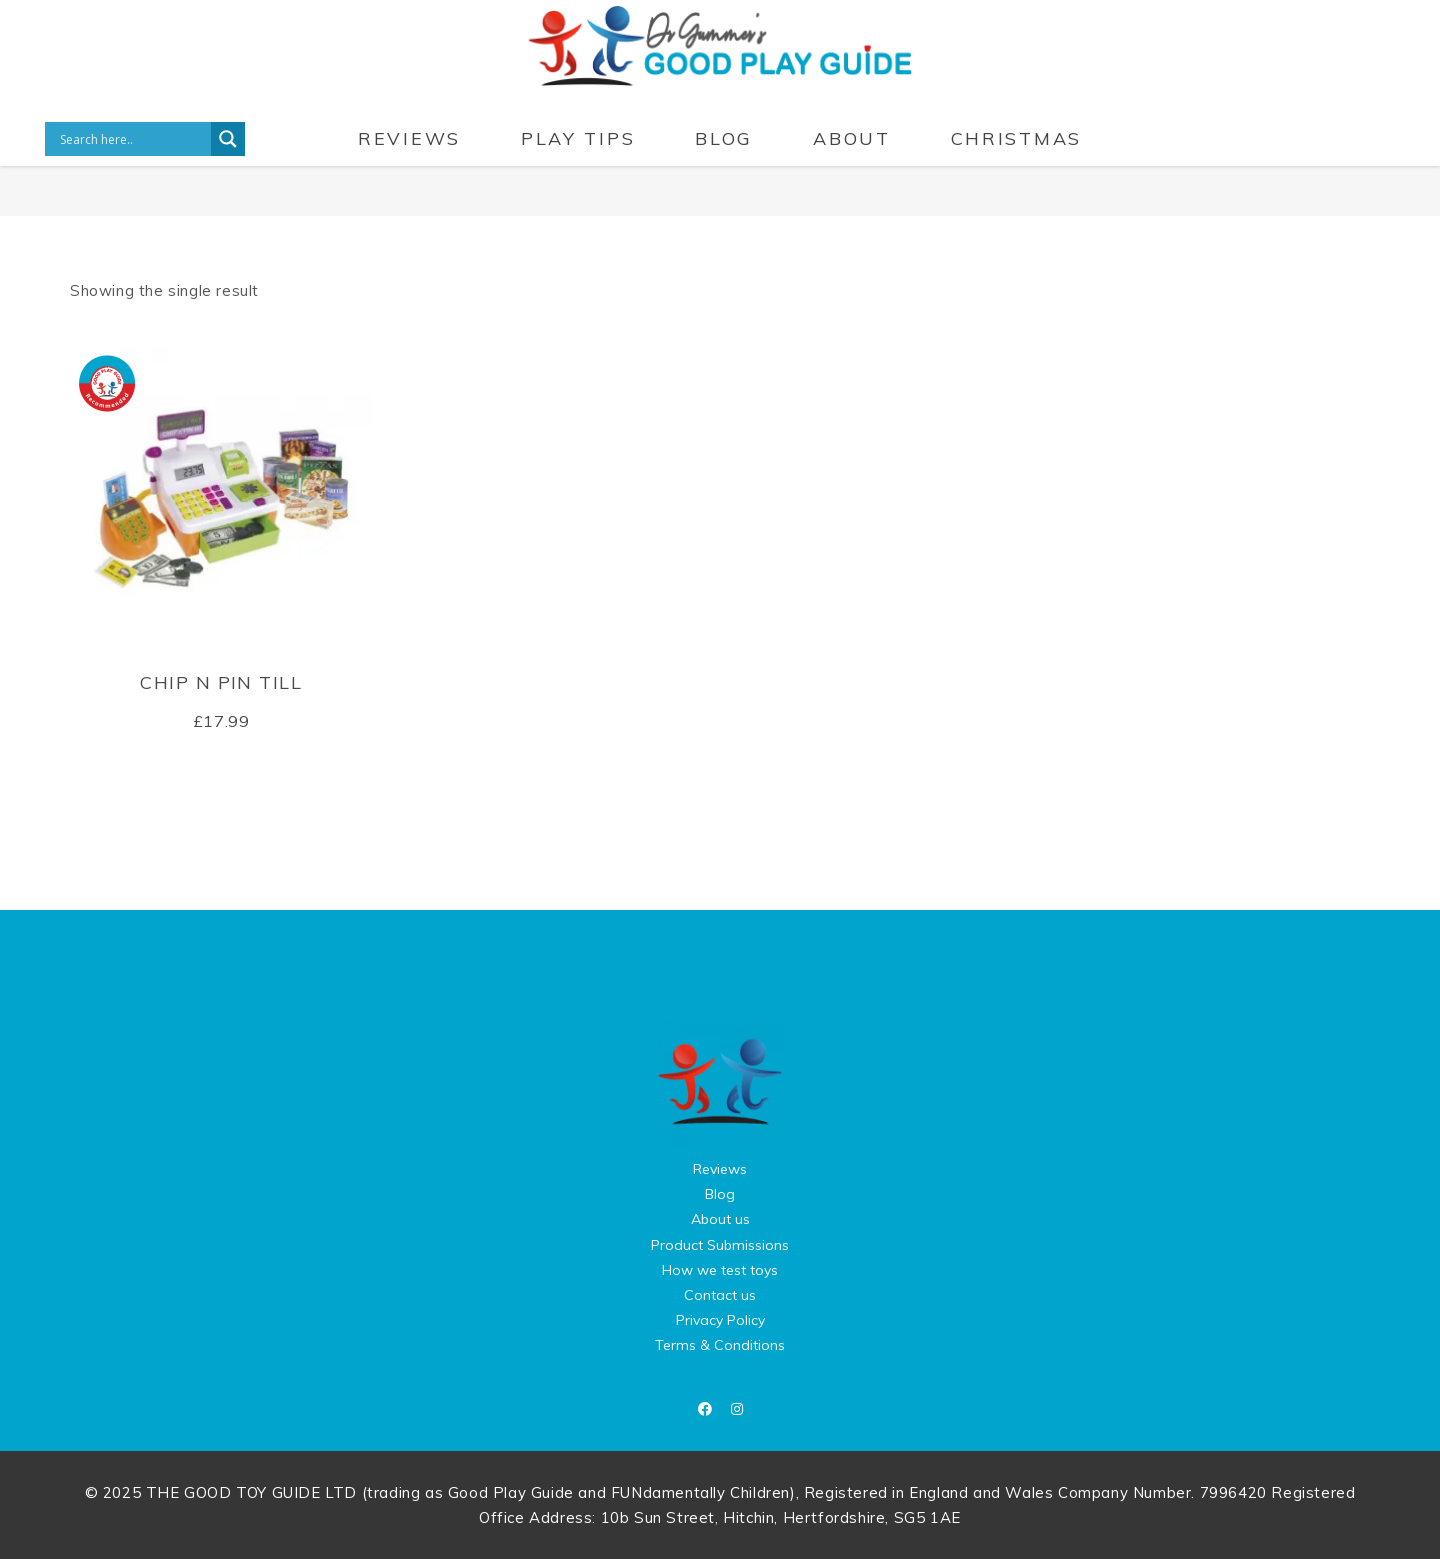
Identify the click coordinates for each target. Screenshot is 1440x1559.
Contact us (720, 1295)
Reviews (720, 1169)
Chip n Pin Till (221, 682)
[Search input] (133, 139)
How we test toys (720, 1270)
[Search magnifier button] (228, 139)
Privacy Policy (720, 1320)
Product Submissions (720, 1245)
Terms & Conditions (720, 1345)
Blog (720, 1194)
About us (720, 1219)
